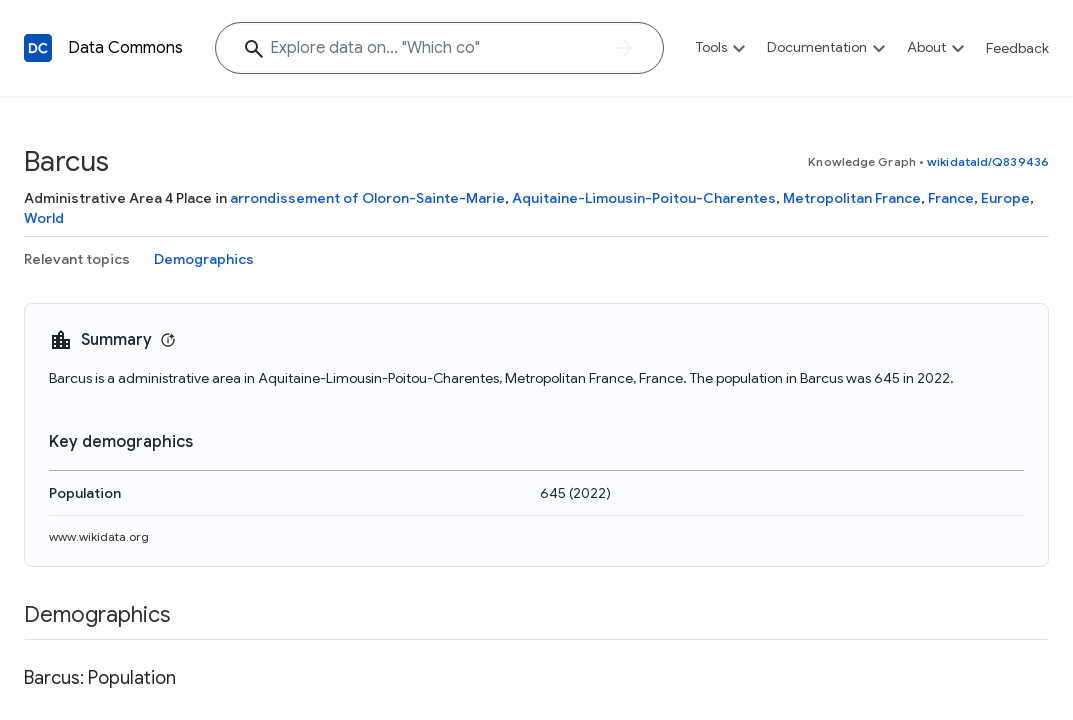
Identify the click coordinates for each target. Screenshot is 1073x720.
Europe (1005, 198)
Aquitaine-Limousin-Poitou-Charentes (644, 198)
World (44, 218)
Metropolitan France (852, 198)
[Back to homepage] (38, 48)
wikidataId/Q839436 (988, 161)
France (951, 198)
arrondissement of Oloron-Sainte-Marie (367, 198)
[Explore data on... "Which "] (439, 48)
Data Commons (125, 48)
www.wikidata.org (99, 536)
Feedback (1017, 48)
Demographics (204, 259)
